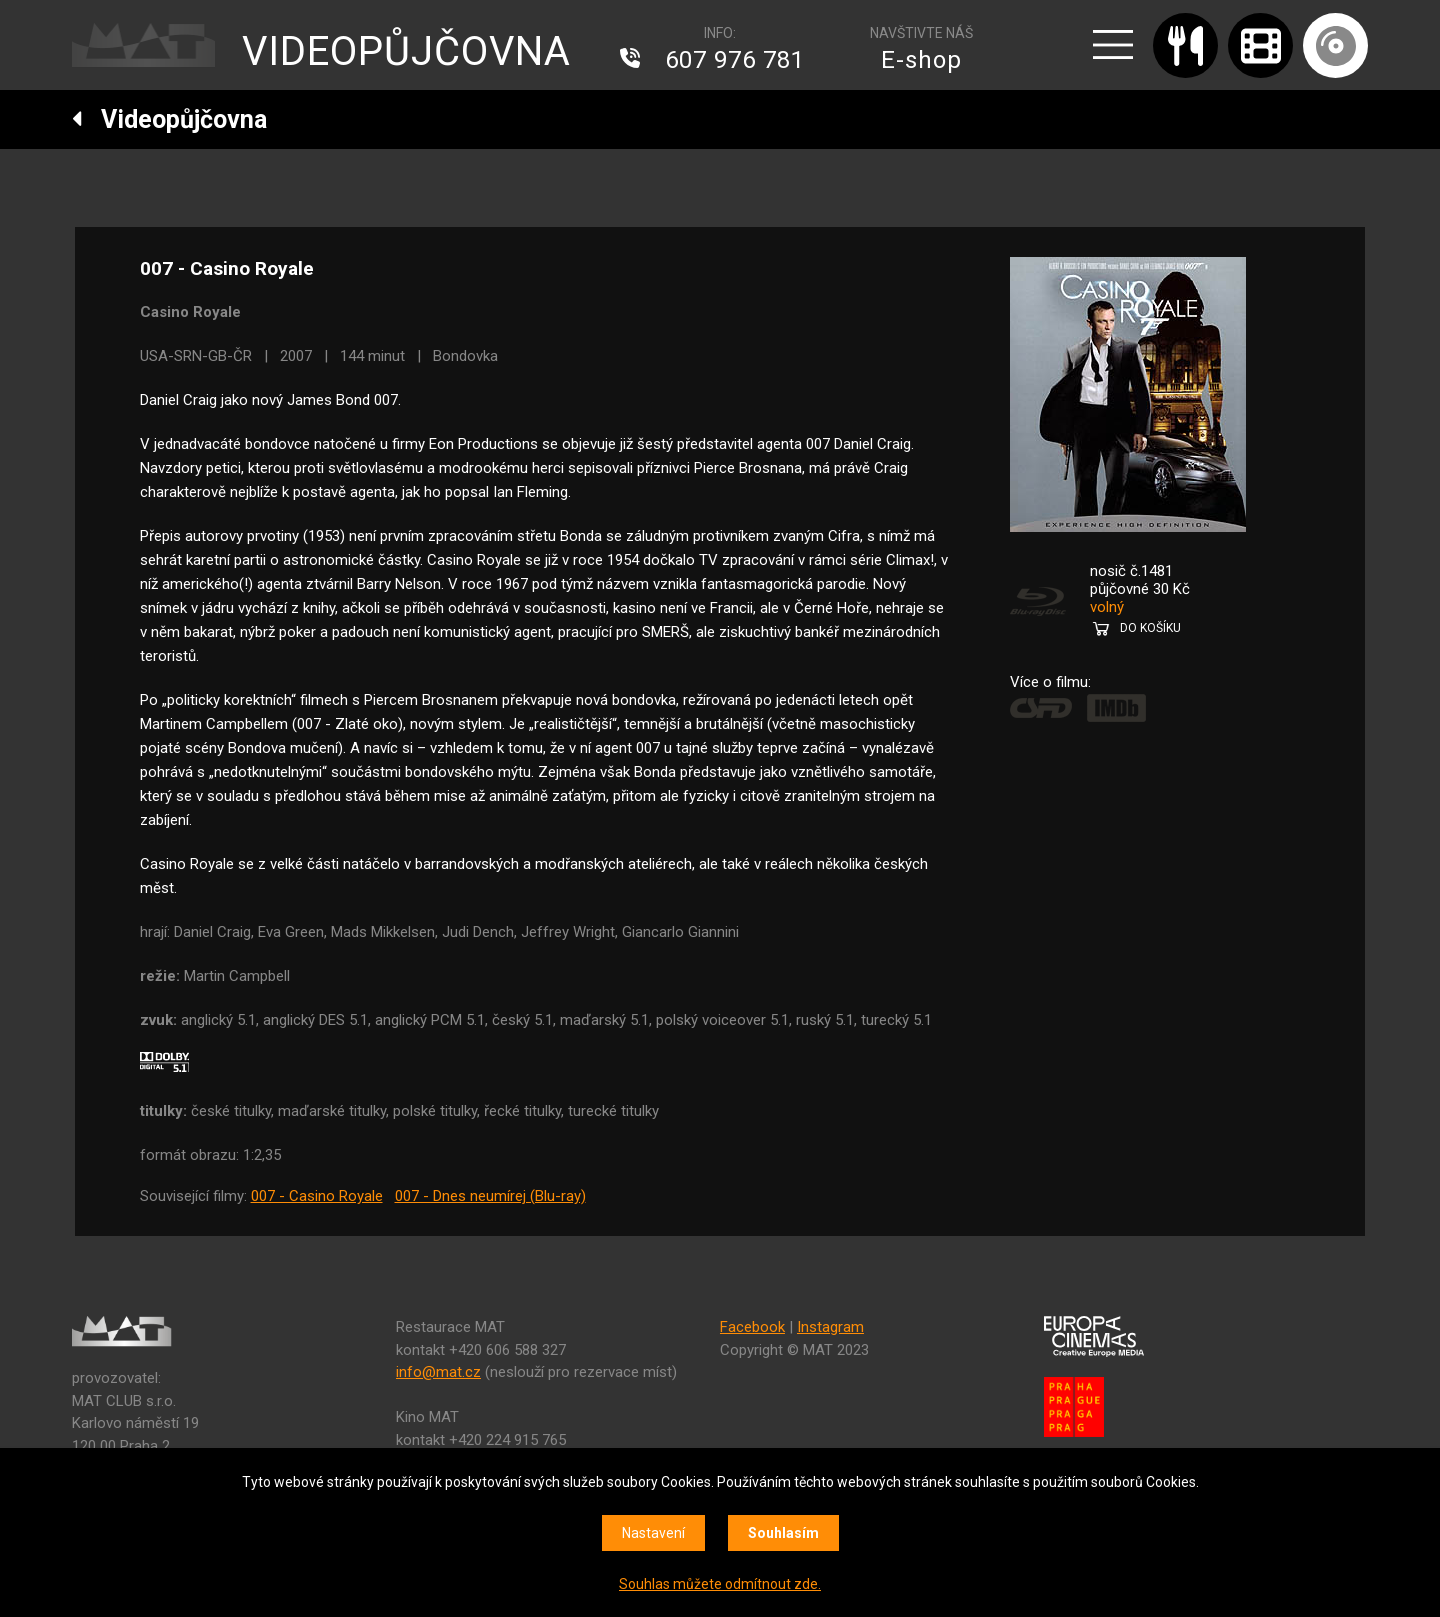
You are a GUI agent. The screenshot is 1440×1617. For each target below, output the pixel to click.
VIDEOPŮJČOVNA (406, 51)
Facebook (752, 1327)
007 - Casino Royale (317, 1196)
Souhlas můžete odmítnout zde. (720, 1584)
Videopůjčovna (169, 119)
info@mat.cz (438, 1372)
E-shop (921, 60)
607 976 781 (735, 60)
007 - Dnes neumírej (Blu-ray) (490, 1196)
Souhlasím (783, 1533)
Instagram (830, 1327)
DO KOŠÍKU (1150, 628)
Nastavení (653, 1533)
